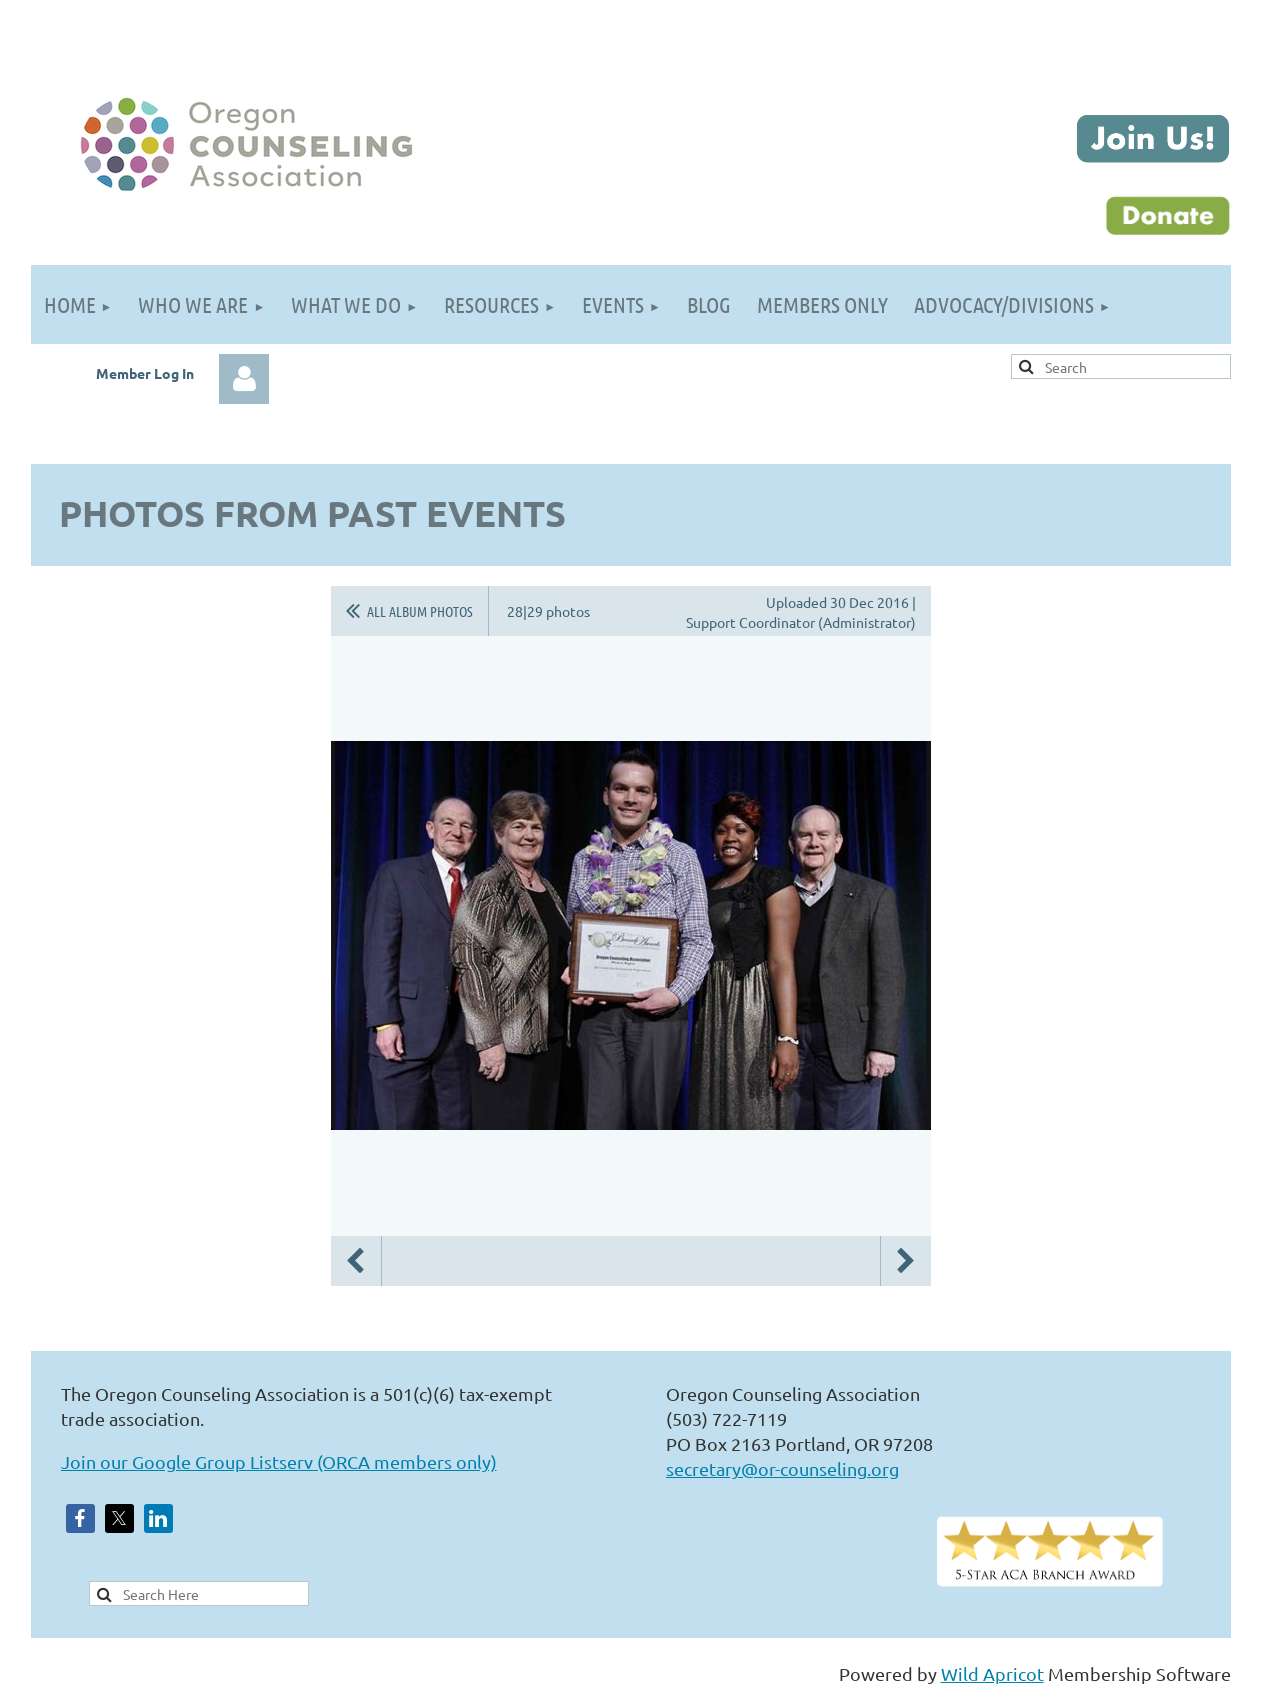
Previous (356, 1261)
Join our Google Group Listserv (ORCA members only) (279, 1461)
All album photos (420, 611)
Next (906, 1261)
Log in (244, 379)
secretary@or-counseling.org (782, 1468)
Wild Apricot (992, 1673)
